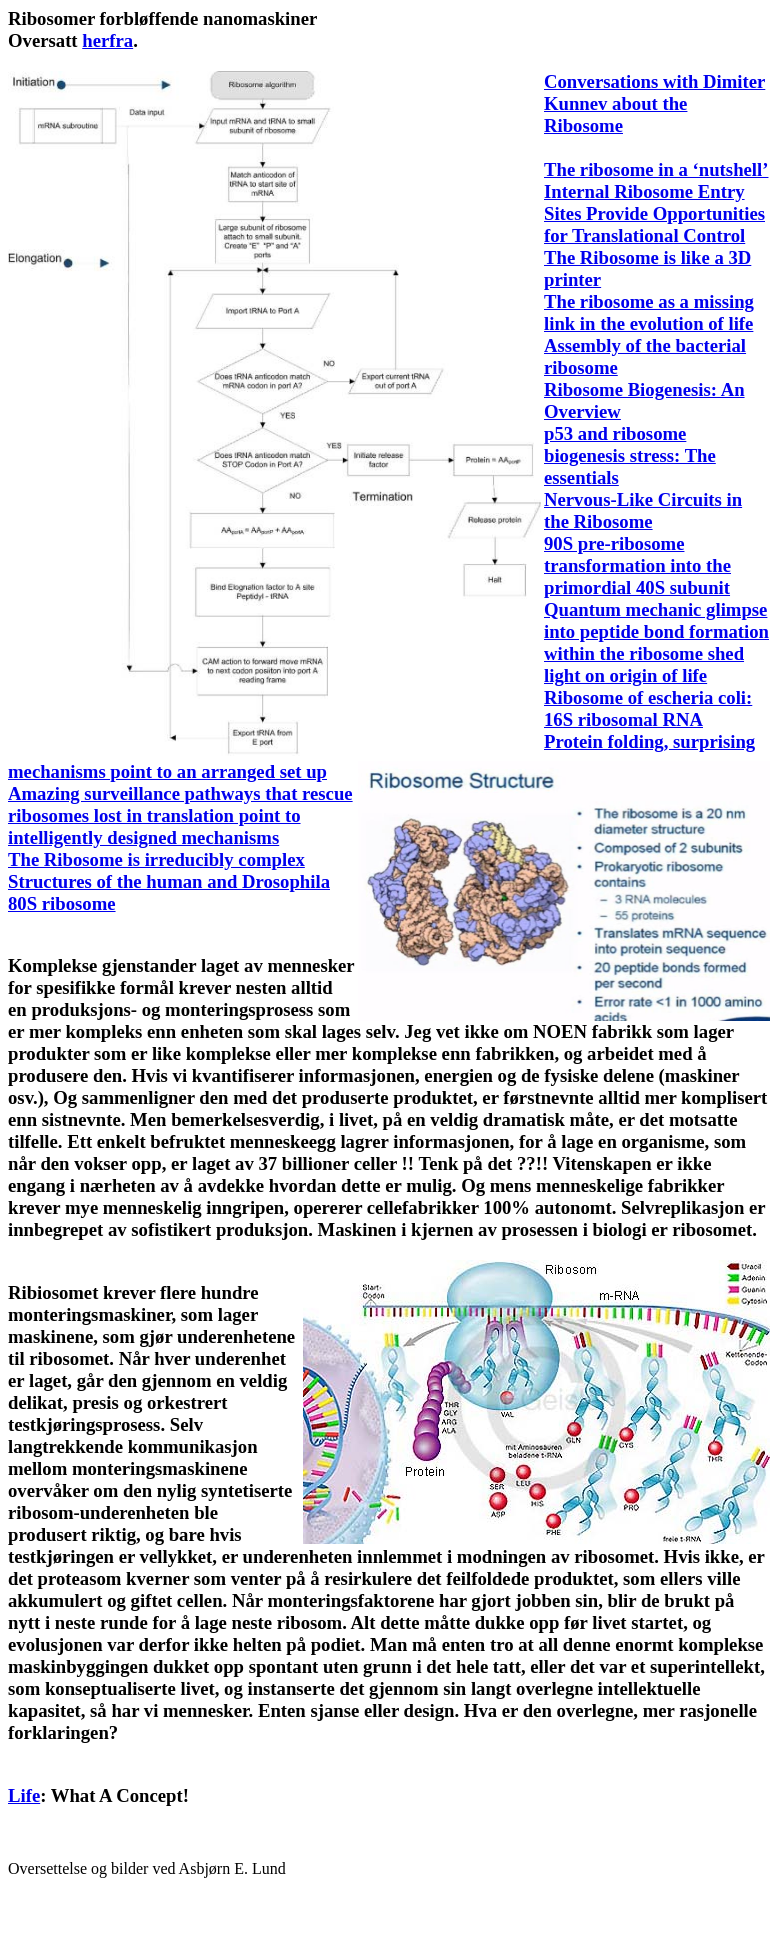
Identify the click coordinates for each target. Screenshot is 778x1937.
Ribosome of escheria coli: (648, 697)
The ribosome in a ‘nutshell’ (656, 169)
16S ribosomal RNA (623, 719)
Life (24, 1795)
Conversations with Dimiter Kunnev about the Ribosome (654, 103)
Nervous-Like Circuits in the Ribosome (643, 510)
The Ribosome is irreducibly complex (156, 859)
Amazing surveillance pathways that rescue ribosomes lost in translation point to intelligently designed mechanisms (180, 815)
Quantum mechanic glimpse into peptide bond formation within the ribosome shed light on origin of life (656, 642)
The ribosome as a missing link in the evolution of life (649, 312)
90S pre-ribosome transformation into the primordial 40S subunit (637, 565)
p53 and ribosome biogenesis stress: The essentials (630, 455)
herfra (107, 40)
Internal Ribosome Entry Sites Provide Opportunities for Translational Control (654, 213)
